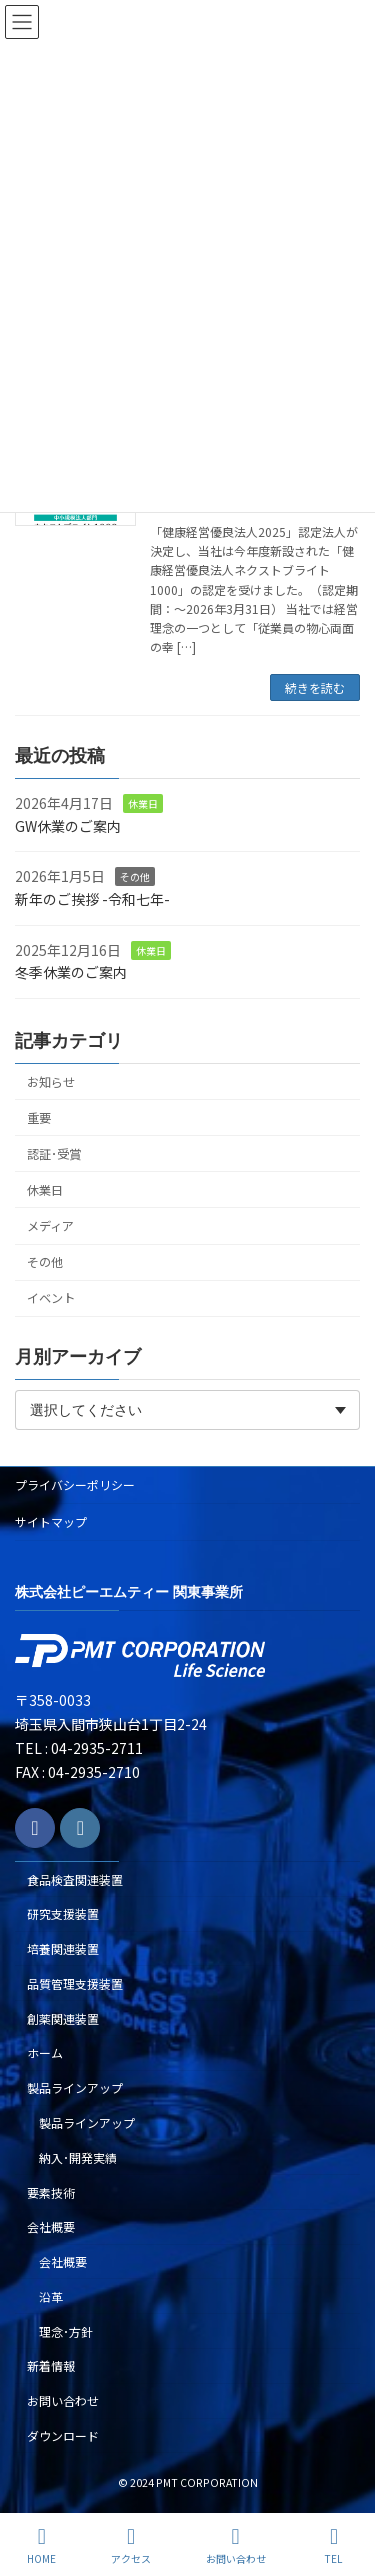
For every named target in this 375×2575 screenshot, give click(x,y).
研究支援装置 (63, 1913)
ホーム (45, 2052)
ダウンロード (63, 2435)
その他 (135, 877)
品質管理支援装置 (75, 1983)
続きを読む (315, 687)
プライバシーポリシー (75, 1484)
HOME (41, 2545)
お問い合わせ (63, 2400)
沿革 (51, 2296)
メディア (50, 1226)
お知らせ (51, 1082)
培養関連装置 (63, 1948)
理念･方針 (66, 2330)
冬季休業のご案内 (71, 972)
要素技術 (51, 2191)
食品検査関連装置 (75, 1878)
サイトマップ (51, 1521)
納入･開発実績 (78, 2156)
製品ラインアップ (75, 2087)
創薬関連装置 (63, 2017)
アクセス (131, 2545)
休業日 (143, 803)
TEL (334, 2545)
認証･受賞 (54, 1154)
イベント (51, 1299)
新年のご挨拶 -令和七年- (92, 899)
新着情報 (51, 2365)
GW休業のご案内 (68, 826)
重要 (39, 1118)
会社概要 (51, 2226)
